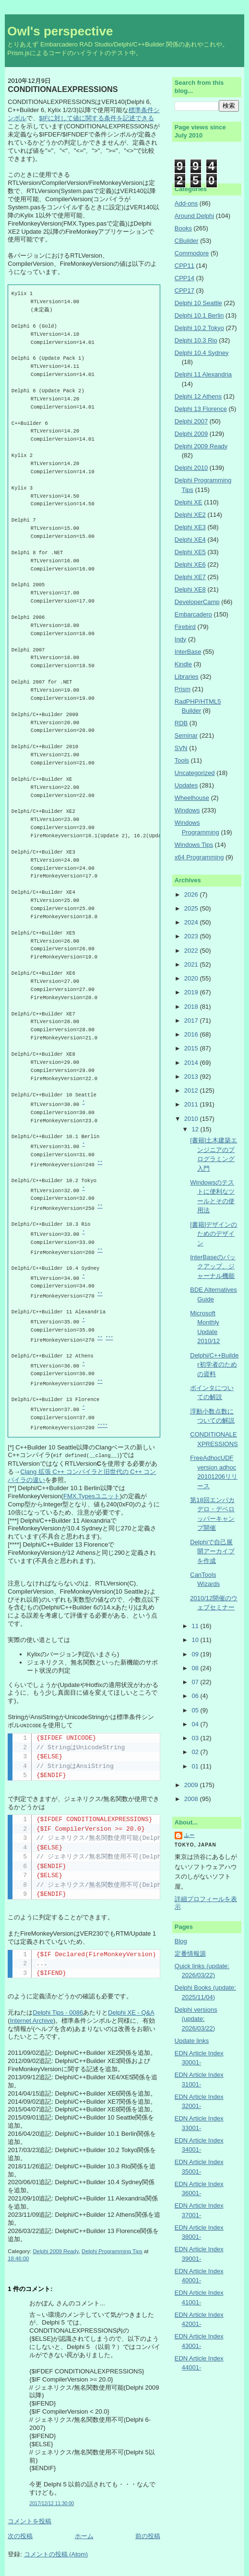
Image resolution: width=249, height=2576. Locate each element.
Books (183, 228)
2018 (192, 1006)
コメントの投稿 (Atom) (56, 2553)
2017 (192, 1020)
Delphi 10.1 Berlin (199, 315)
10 (195, 1639)
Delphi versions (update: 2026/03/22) (196, 2019)
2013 (192, 1076)
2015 (192, 1048)
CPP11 (184, 265)
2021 (192, 964)
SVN (181, 748)
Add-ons (186, 203)
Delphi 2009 (191, 433)
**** (102, 1426)
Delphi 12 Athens (198, 396)
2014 (192, 1062)
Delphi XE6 (190, 564)
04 (195, 1724)
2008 (192, 1798)
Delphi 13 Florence (201, 408)
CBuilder (187, 240)
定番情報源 (190, 1953)
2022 (192, 950)
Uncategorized (195, 772)
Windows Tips (194, 844)
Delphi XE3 (190, 527)
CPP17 (184, 290)
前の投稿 (147, 2535)
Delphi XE (188, 502)
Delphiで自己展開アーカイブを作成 (212, 1551)
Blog (181, 1941)
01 (195, 1766)
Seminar (186, 735)
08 (195, 1668)
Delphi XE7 (190, 577)
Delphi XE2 (190, 514)
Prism (182, 689)
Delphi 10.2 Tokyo (199, 327)
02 (195, 1751)
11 (195, 1626)
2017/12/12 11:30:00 (51, 2502)
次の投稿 (20, 2535)
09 (195, 1654)
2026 (192, 894)
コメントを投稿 (29, 2520)
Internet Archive (31, 2019)
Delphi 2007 (191, 421)
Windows (187, 810)
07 (195, 1682)
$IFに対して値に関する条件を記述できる (96, 118)
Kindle (183, 664)
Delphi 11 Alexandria (203, 374)
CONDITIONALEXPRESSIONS (63, 89)
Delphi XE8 (190, 589)
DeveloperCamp (197, 601)
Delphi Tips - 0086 (58, 2011)
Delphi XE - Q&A (131, 2011)
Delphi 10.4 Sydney (202, 352)
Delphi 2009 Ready (55, 2250)
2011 (192, 1104)
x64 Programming (199, 857)
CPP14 (184, 278)
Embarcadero (193, 614)
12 (195, 1129)
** (100, 1163)
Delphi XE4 (190, 539)
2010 (192, 1118)
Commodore (192, 253)
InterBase (188, 651)
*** (109, 1338)
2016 (192, 1034)
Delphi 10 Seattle (198, 303)
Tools (182, 760)
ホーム (84, 2535)
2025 (192, 908)
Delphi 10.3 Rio (196, 340)
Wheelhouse (192, 797)
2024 (192, 922)
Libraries (187, 676)
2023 (192, 936)
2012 (192, 1090)
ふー (189, 1835)
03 (195, 1738)
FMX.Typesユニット (91, 1495)
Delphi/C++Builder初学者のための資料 (214, 1365)
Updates (186, 785)
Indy (181, 639)
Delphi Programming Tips (112, 2250)
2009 (192, 1785)
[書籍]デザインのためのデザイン (213, 1234)
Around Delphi (194, 215)
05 (195, 1710)
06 (195, 1695)
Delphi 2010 (191, 467)
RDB (181, 723)
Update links (192, 2040)
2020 (192, 978)
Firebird (185, 626)
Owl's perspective (60, 31)
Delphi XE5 (190, 552)
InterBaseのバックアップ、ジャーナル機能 (213, 1266)
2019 (192, 992)
